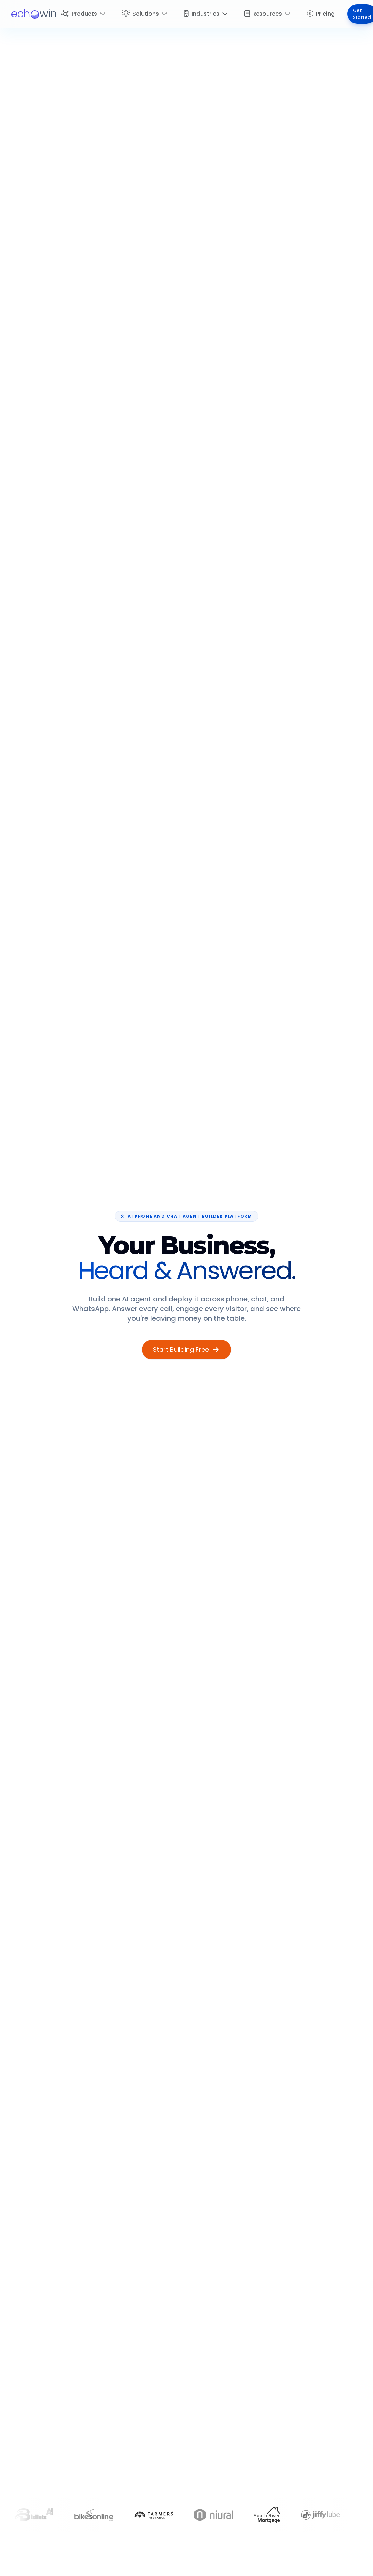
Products (83, 14)
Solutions (145, 14)
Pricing (321, 14)
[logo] (34, 14)
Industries (206, 14)
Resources (267, 14)
